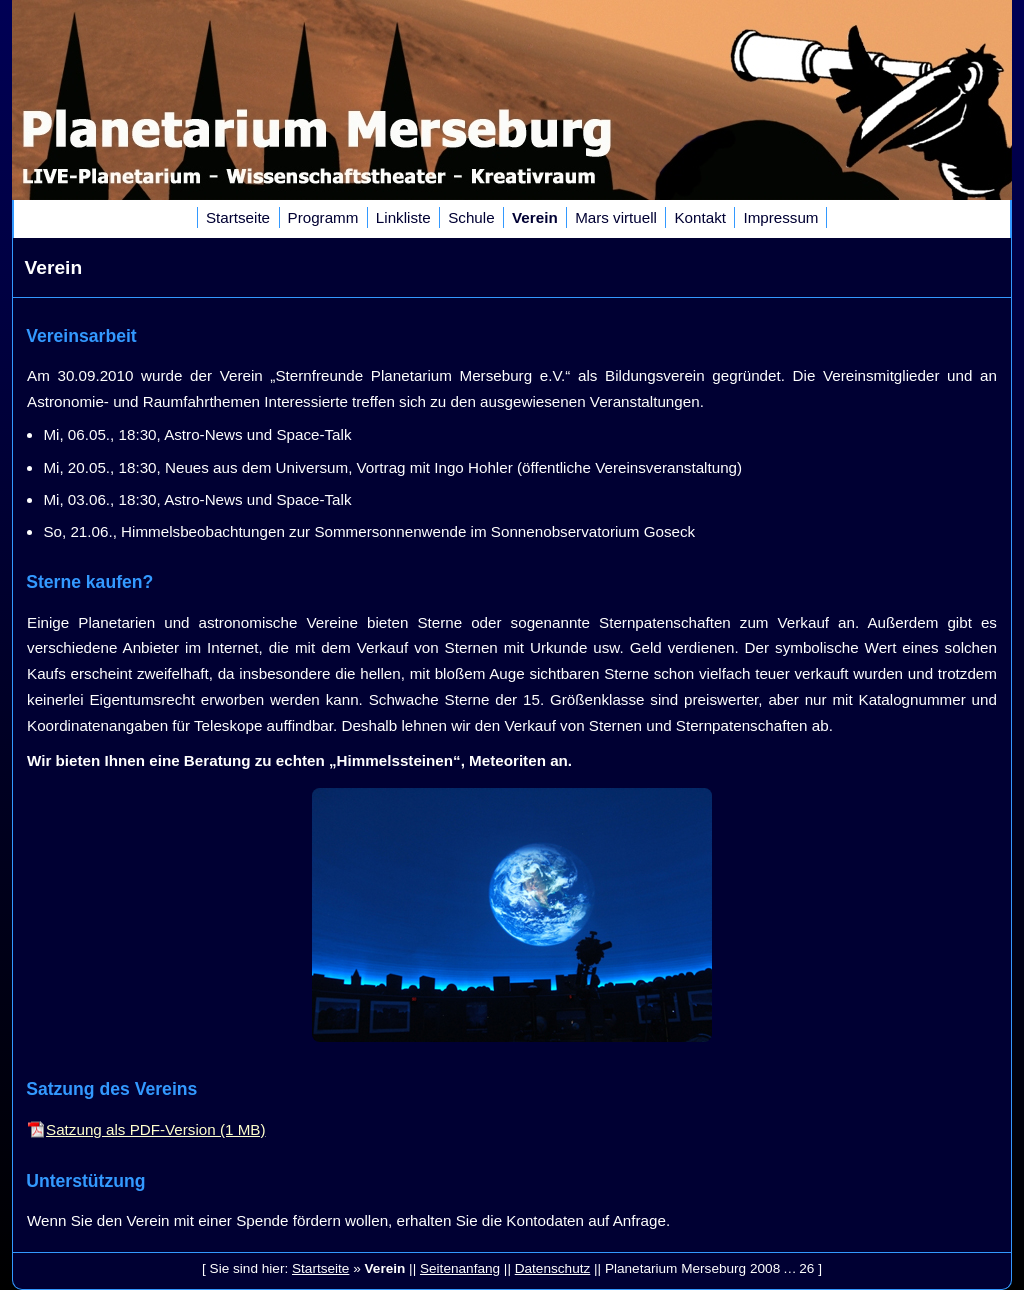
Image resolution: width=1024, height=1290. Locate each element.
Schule (471, 217)
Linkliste (403, 217)
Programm (323, 217)
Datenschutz (553, 1268)
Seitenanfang (460, 1268)
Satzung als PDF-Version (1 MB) (155, 1129)
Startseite (238, 217)
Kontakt (700, 217)
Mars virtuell (616, 217)
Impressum (780, 217)
